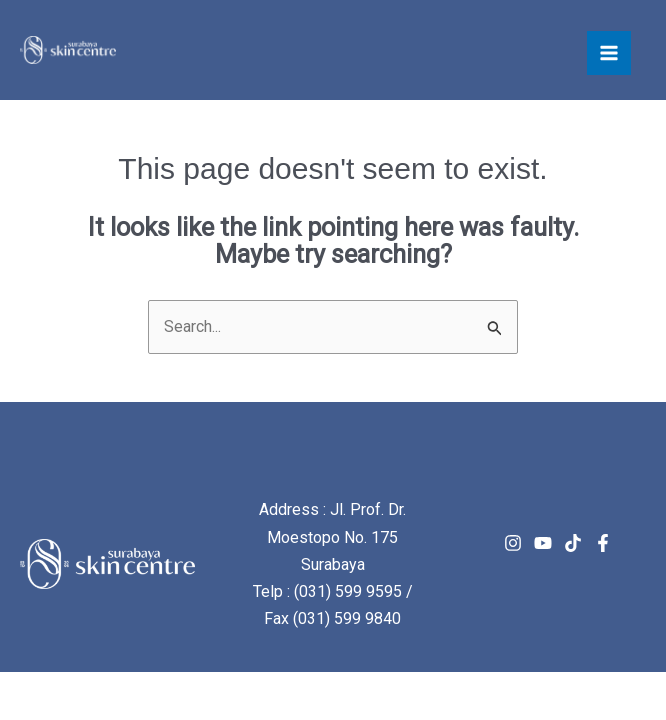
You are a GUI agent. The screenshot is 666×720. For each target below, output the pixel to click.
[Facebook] (603, 543)
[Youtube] (543, 543)
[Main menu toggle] (609, 53)
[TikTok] (573, 543)
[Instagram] (513, 543)
